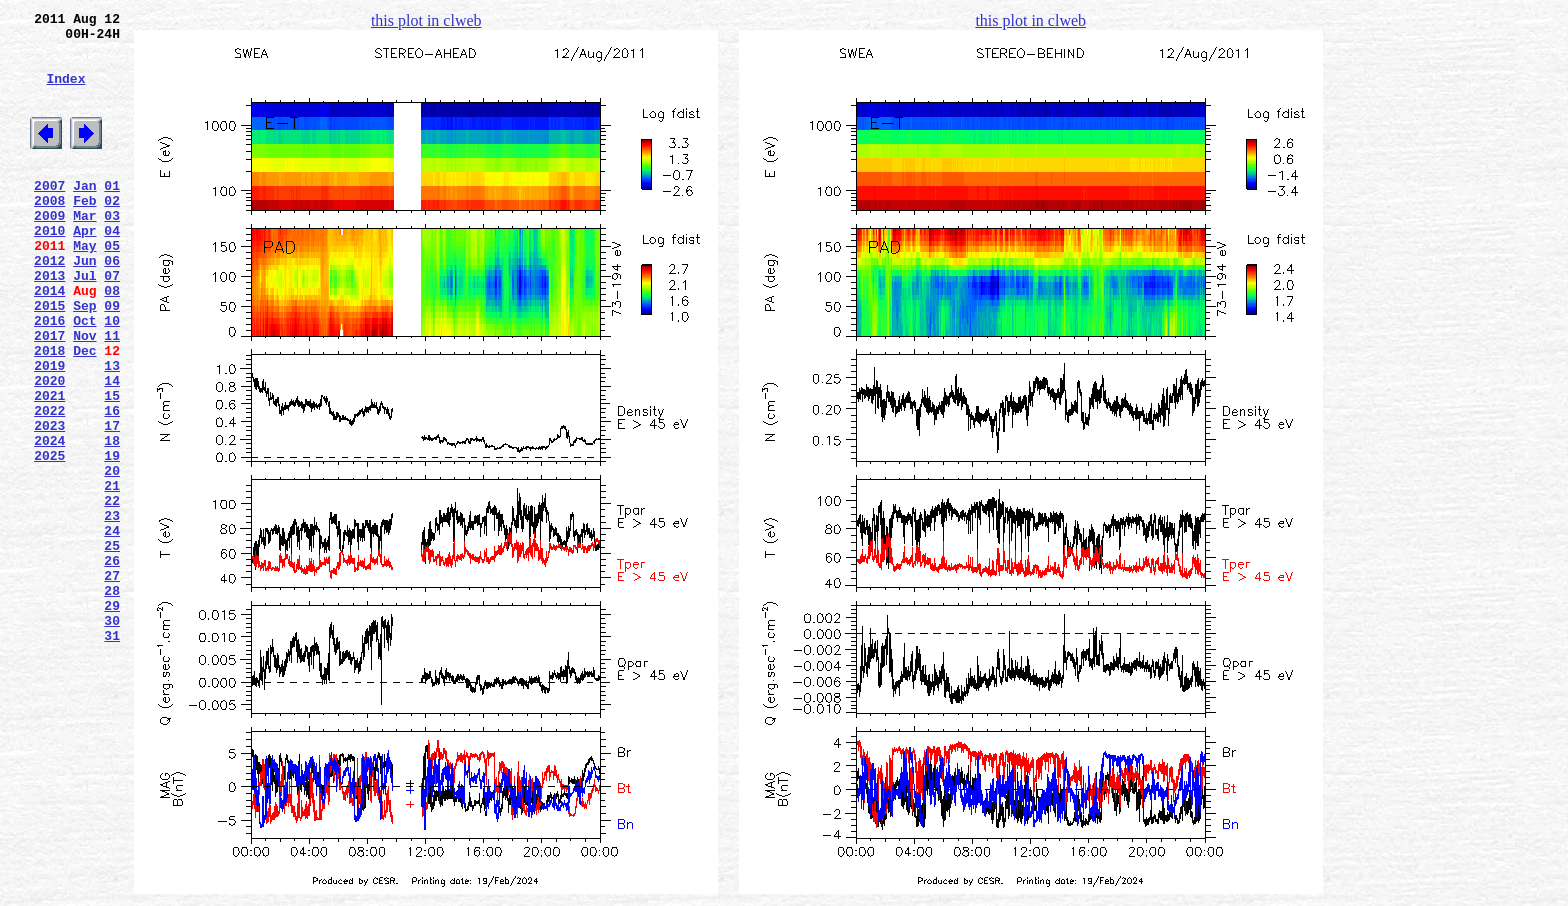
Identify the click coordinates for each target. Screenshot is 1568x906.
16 (112, 485)
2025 (49, 539)
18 (112, 521)
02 (112, 233)
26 (112, 665)
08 (112, 341)
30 (112, 737)
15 (112, 467)
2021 (49, 467)
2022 (49, 485)
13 (112, 431)
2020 (49, 449)
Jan (84, 215)
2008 (49, 233)
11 (112, 395)
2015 (49, 359)
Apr (84, 269)
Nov (84, 395)
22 (112, 593)
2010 (49, 269)
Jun (84, 305)
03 (112, 251)
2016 (49, 377)
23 (112, 611)
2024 (49, 521)
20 (112, 557)
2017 (49, 395)
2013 (49, 323)
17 (112, 503)
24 (112, 629)
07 (112, 323)
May (84, 287)
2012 (49, 305)
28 (112, 701)
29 (112, 719)
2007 (49, 215)
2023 (49, 503)
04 (112, 269)
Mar (84, 251)
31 (112, 755)
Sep (84, 359)
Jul (84, 323)
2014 (49, 341)
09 (112, 359)
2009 (49, 251)
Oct (84, 377)
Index (65, 93)
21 (112, 575)
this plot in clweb (426, 20)
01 (112, 215)
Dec (84, 413)
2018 (49, 413)
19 (112, 539)
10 (112, 377)
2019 (49, 431)
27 (112, 683)
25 (112, 647)
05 (112, 287)
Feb (84, 233)
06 (112, 305)
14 (112, 449)
